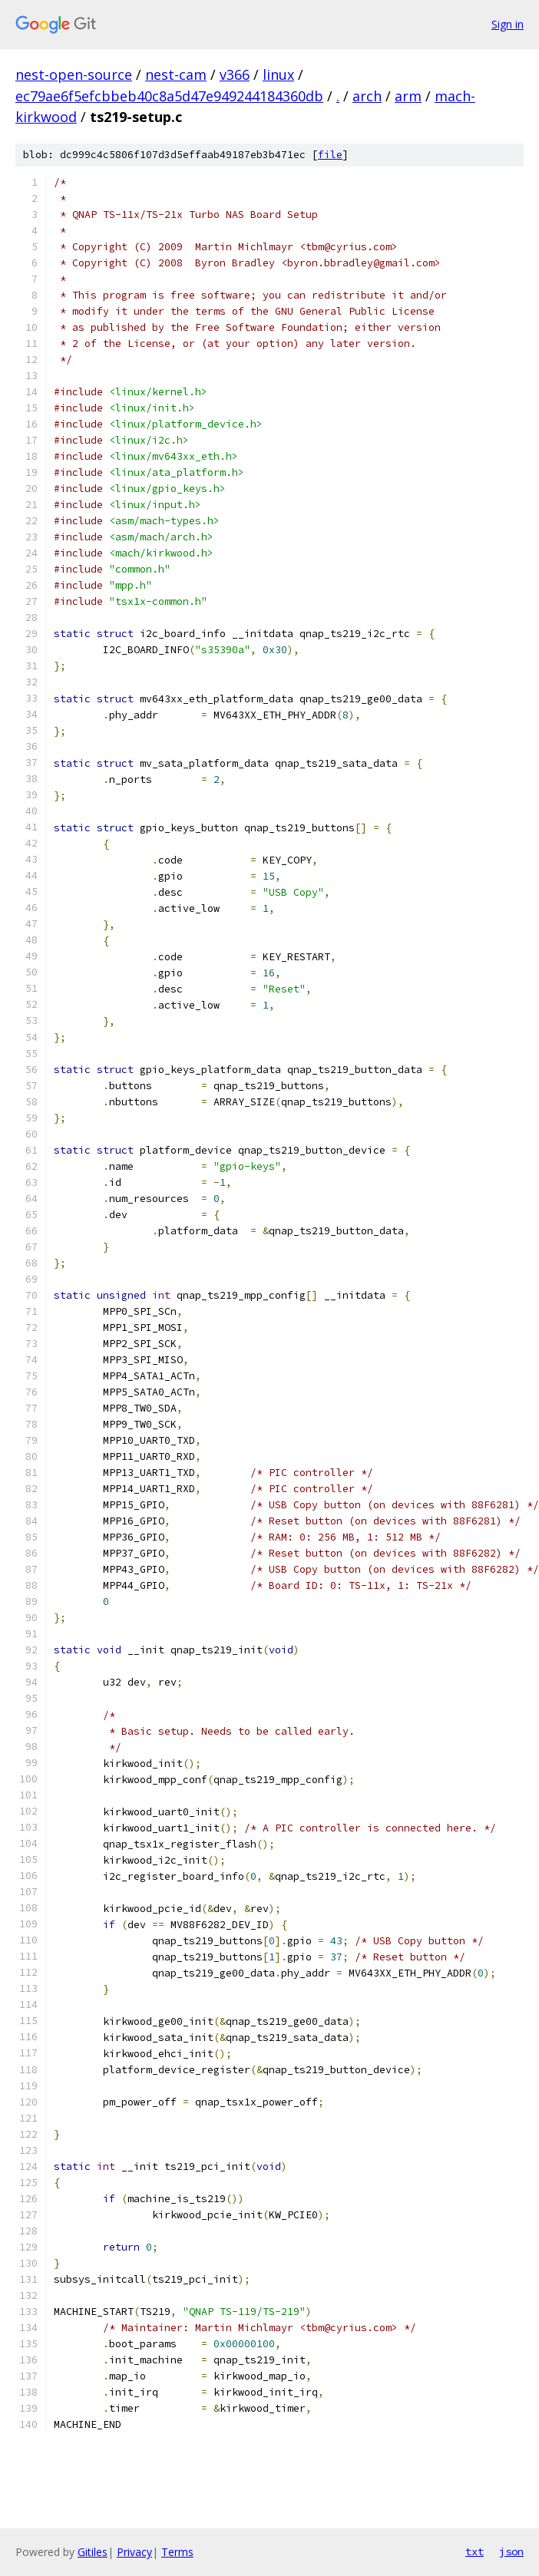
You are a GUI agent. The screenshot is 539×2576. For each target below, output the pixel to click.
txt (474, 2551)
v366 (235, 74)
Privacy (134, 2552)
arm (408, 96)
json (511, 2551)
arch (367, 96)
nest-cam (176, 74)
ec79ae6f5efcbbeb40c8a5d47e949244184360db (169, 96)
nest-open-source (73, 74)
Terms (177, 2552)
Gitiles (92, 2552)
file (330, 154)
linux (278, 74)
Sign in (507, 24)
